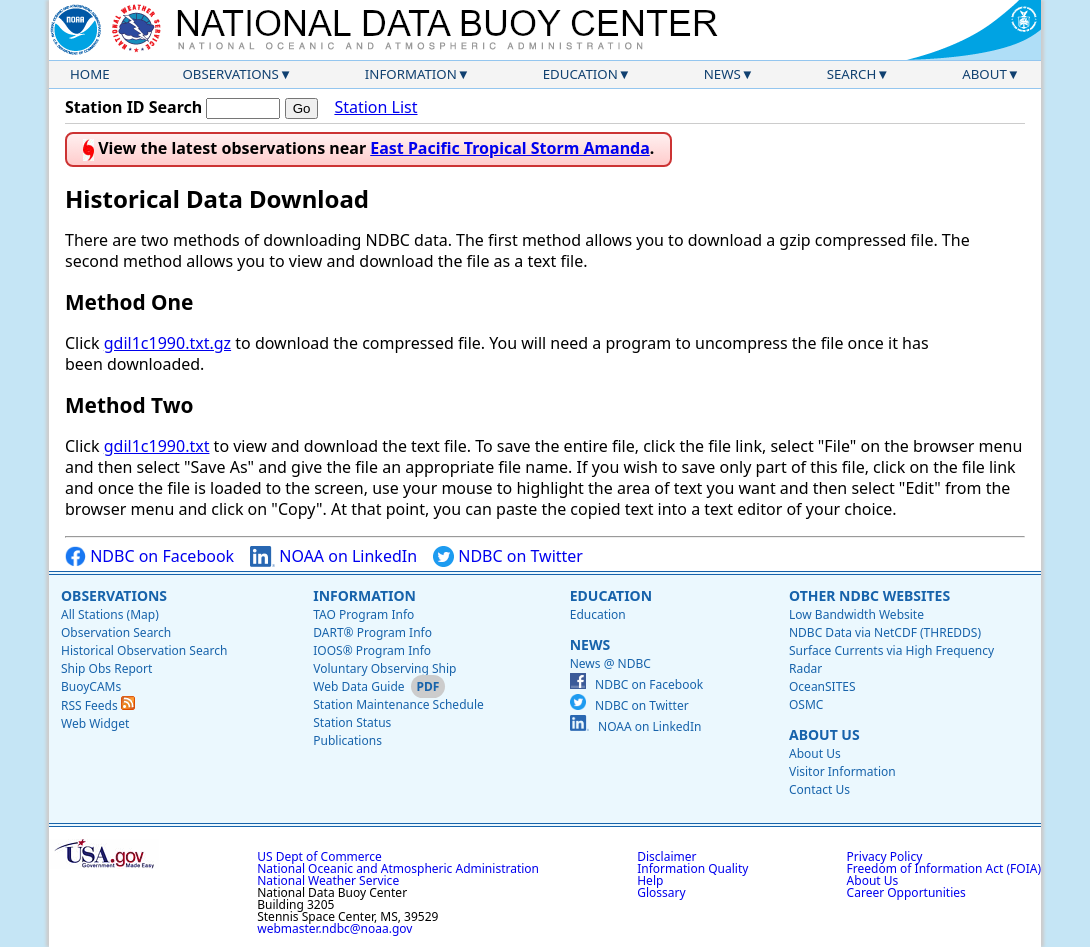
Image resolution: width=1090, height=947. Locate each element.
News (722, 74)
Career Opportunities (906, 892)
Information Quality (692, 868)
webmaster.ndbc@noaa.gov (334, 928)
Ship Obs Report (106, 668)
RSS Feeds (98, 705)
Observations (230, 74)
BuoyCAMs (91, 686)
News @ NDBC (610, 663)
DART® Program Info (372, 632)
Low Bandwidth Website (856, 614)
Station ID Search (133, 107)
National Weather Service (328, 880)
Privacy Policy (885, 856)
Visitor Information (842, 771)
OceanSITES (822, 686)
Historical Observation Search (144, 650)
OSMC (806, 704)
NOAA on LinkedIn (333, 556)
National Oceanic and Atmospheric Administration (398, 868)
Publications (347, 740)
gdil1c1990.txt (157, 446)
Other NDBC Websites (869, 595)
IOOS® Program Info (372, 650)
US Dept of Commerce (319, 856)
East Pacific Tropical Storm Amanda (510, 148)
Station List (375, 107)
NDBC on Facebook (149, 556)
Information (411, 74)
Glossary (661, 892)
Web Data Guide (358, 686)
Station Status (352, 722)
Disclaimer (666, 856)
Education (580, 74)
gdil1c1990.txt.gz (167, 343)
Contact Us (819, 789)
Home (90, 74)
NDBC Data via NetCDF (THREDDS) (885, 632)
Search (852, 74)
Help (650, 880)
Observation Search (116, 632)
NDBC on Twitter (508, 556)
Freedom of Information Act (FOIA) (944, 868)
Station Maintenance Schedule (398, 704)
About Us (824, 734)
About (984, 74)
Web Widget (95, 723)
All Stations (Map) (110, 614)
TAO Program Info (363, 614)
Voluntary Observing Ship (384, 668)
